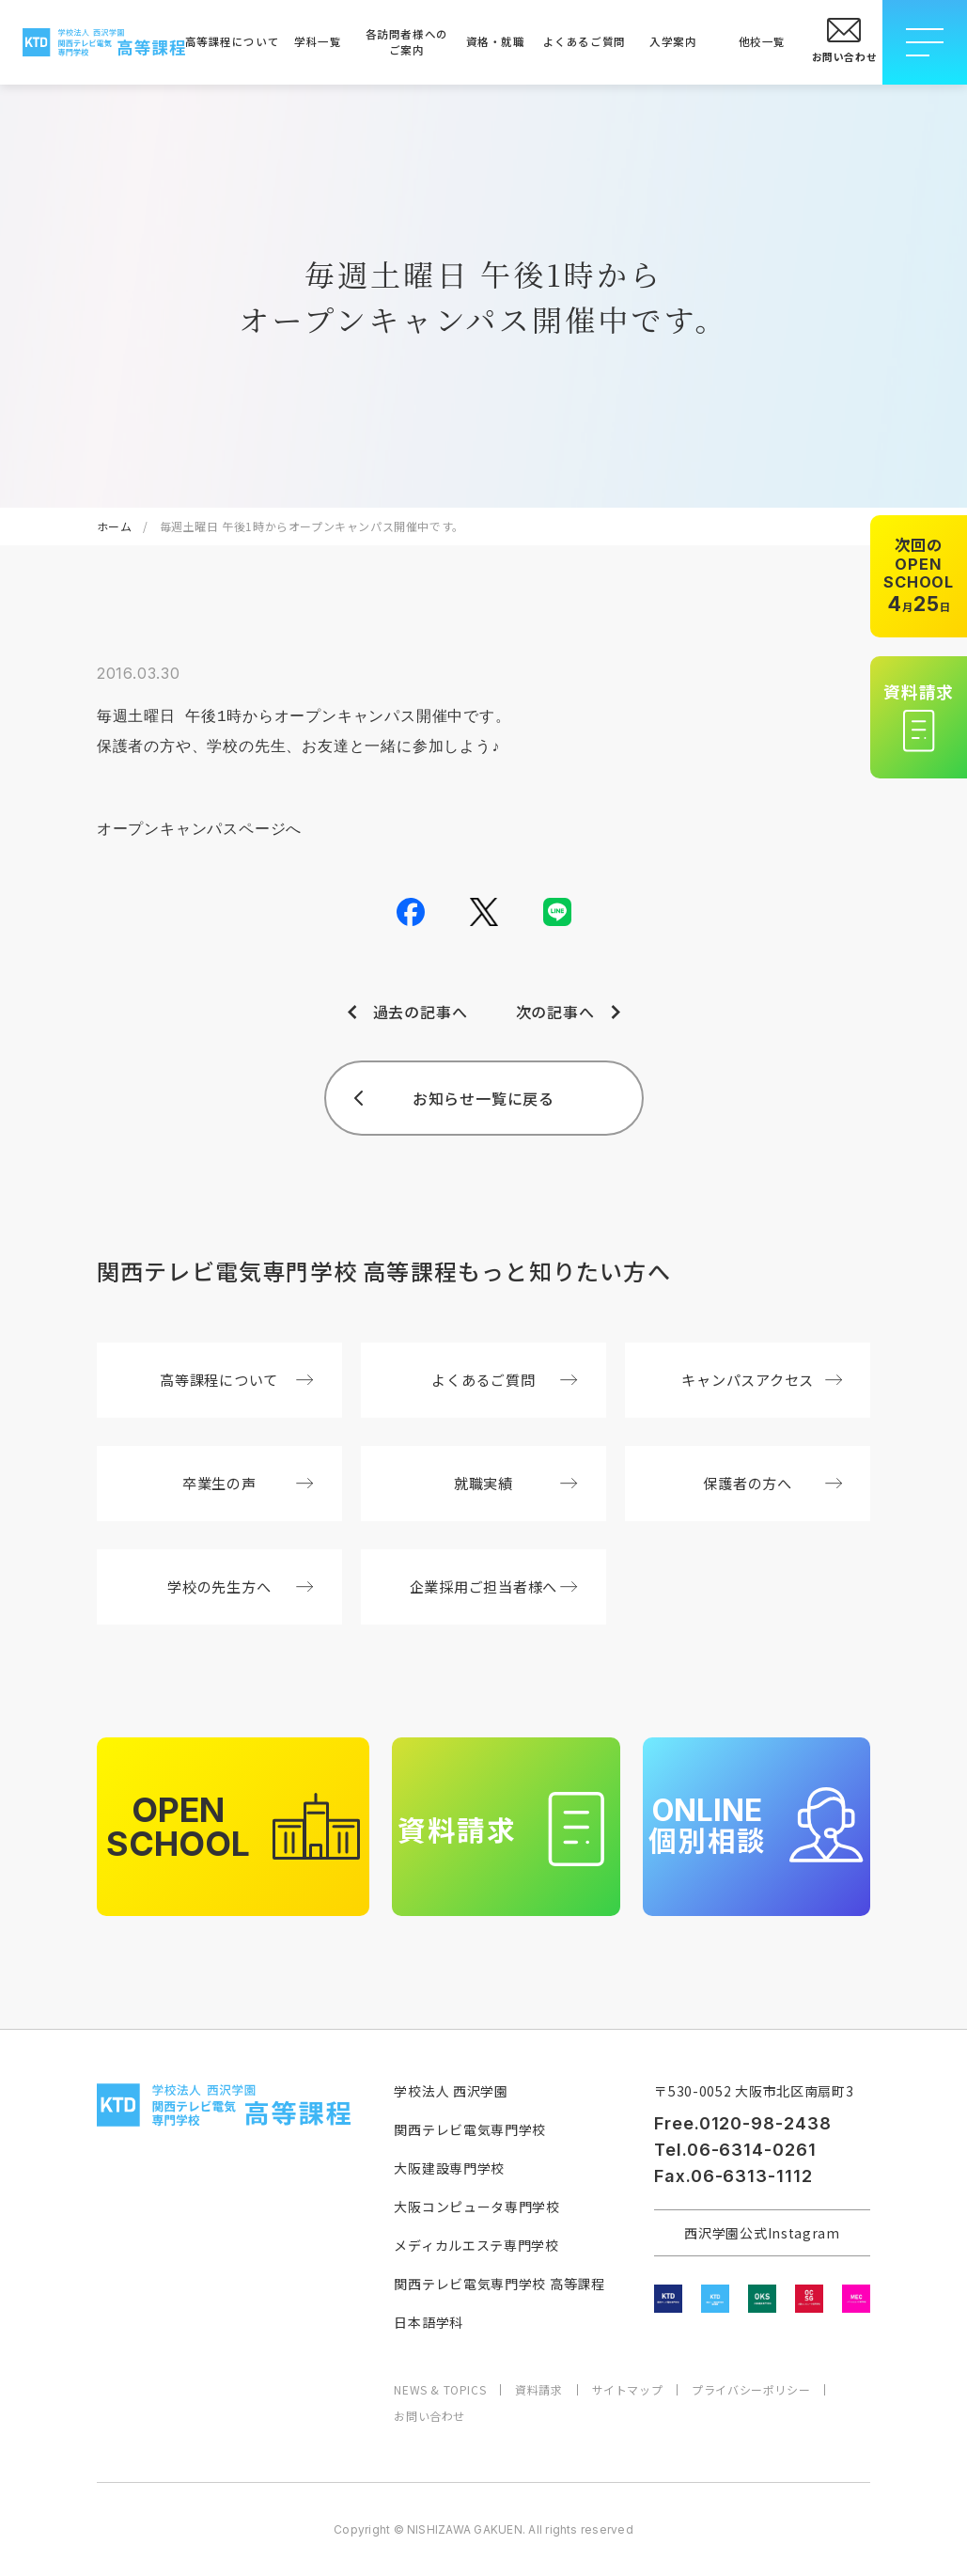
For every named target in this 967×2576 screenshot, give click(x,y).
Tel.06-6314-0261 (735, 2150)
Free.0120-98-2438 (742, 2123)
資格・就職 (495, 41)
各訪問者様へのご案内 (407, 41)
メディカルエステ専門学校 (476, 2245)
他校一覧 (762, 41)
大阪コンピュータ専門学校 (476, 2206)
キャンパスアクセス (761, 1379)
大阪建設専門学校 (449, 2168)
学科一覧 (317, 41)
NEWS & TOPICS (440, 2389)
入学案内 (672, 41)
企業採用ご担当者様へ (494, 1586)
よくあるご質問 (584, 41)
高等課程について (229, 41)
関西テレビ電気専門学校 (470, 2129)
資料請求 (538, 2389)
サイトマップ (627, 2389)
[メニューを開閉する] (924, 42)
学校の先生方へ (240, 1586)
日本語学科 (428, 2322)
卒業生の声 (248, 1482)
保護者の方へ (772, 1482)
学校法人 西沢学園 (450, 2090)
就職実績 (516, 1482)
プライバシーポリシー (751, 2389)
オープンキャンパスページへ (199, 830)
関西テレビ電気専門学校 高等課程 (499, 2283)
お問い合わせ (429, 2416)
